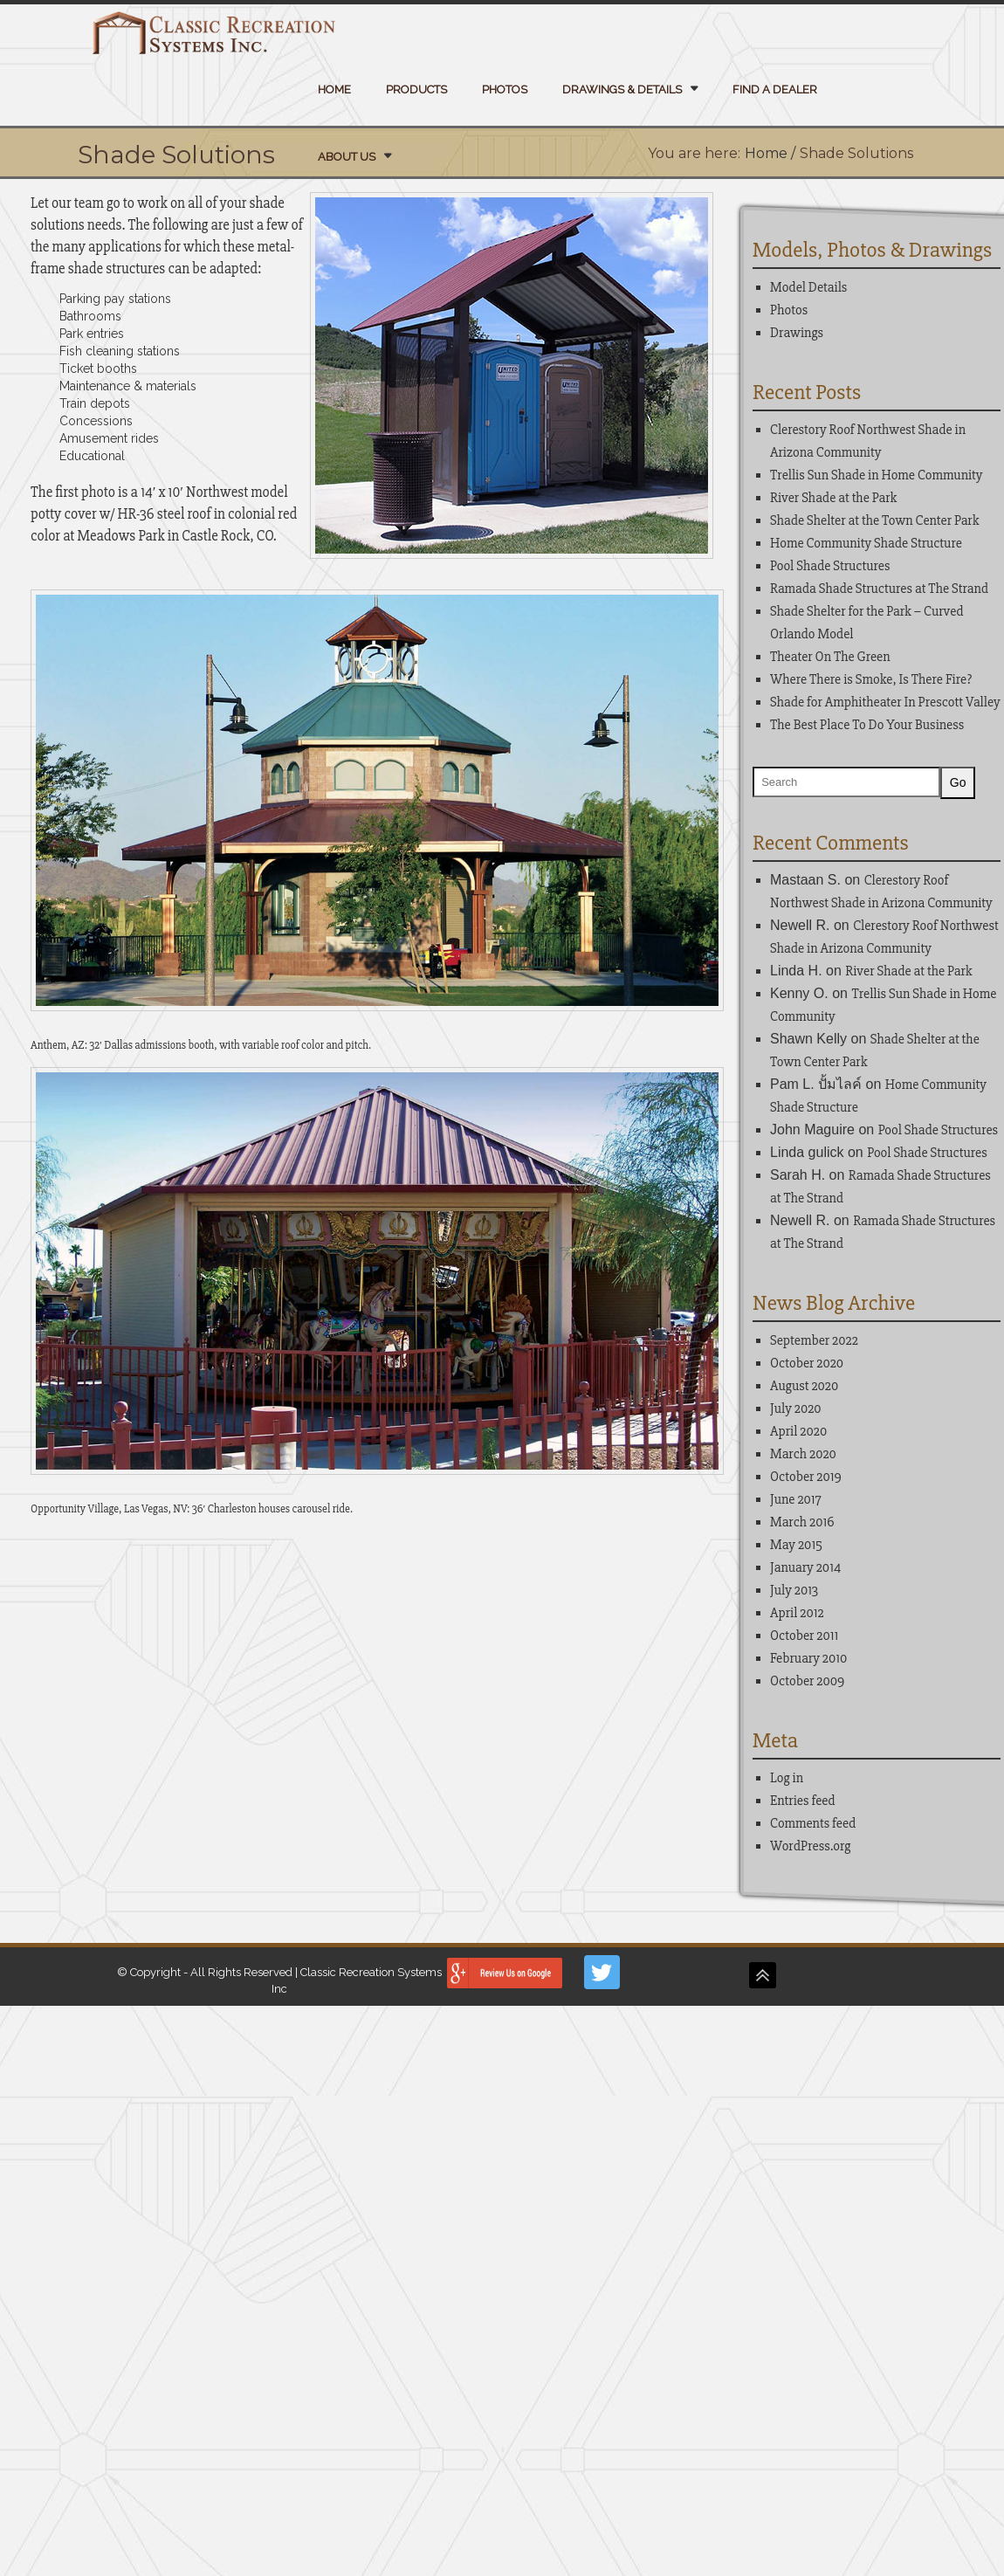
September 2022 (814, 1340)
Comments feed (813, 1823)
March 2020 (803, 1454)
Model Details (808, 287)
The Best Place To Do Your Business (867, 725)
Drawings (796, 332)
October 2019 (806, 1476)
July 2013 (794, 1590)
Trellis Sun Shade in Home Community (876, 475)
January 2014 (805, 1567)
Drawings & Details (622, 89)
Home (334, 89)
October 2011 (804, 1635)
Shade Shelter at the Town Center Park (874, 520)
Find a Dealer (774, 89)
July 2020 (796, 1408)
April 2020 (798, 1431)
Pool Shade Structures (830, 566)
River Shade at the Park (833, 497)
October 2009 (807, 1681)
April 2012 (797, 1613)
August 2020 (804, 1386)
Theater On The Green (830, 656)
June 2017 (796, 1499)
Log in (786, 1778)
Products (416, 89)
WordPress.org (810, 1846)
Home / (770, 153)
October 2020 (806, 1363)
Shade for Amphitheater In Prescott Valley (885, 702)
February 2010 (808, 1658)
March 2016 (802, 1522)
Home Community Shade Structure (866, 543)
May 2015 (796, 1544)
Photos (504, 89)
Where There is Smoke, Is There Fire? (871, 679)
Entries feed (803, 1800)
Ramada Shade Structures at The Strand (879, 588)
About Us (346, 156)
